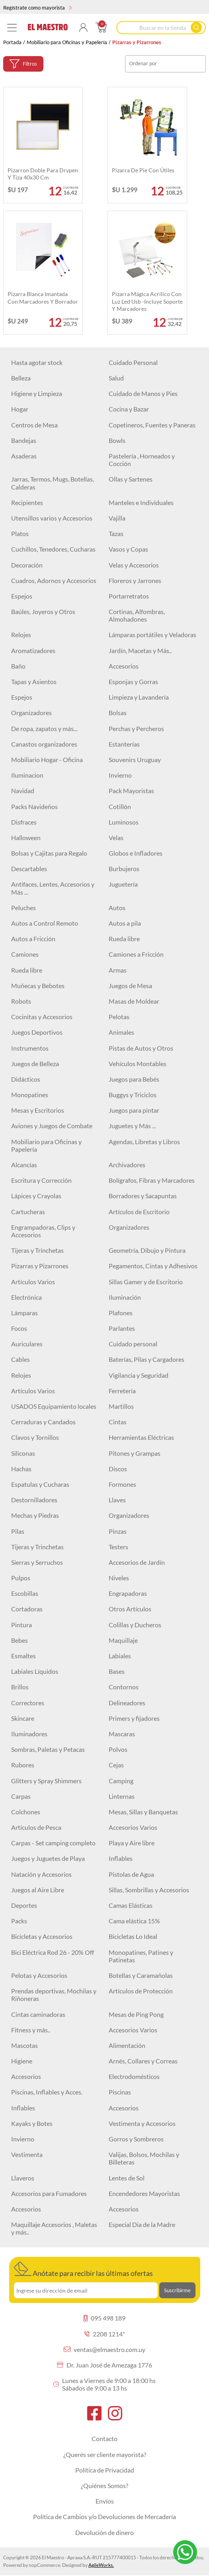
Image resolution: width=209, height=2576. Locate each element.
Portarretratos (129, 596)
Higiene (21, 2061)
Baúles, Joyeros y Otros (43, 611)
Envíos (105, 2501)
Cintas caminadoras (38, 2014)
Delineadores (127, 1702)
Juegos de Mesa (130, 985)
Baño (18, 666)
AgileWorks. (101, 2565)
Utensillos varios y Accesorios (51, 518)
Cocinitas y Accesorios (41, 1016)
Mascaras (122, 1733)
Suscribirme (177, 2290)
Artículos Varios (33, 1281)
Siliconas (23, 1453)
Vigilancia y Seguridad (138, 1375)
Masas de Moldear (134, 1001)
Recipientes (27, 502)
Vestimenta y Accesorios (142, 2123)
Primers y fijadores (134, 1718)
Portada (12, 42)
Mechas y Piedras (35, 1515)
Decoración (27, 565)
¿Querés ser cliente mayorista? (104, 2454)
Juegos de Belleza (35, 1063)
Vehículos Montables (137, 1063)
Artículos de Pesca (36, 1827)
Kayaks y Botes (32, 2123)
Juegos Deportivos (37, 1032)
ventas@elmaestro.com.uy (104, 2349)
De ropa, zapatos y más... (44, 728)
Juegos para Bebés (134, 1079)
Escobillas (24, 1593)
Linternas (122, 1796)
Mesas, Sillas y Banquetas (143, 1811)
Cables (20, 1359)
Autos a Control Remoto (44, 923)
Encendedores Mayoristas (144, 2193)
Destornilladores (34, 1499)
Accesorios (124, 666)
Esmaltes (23, 1655)
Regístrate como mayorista (37, 7)
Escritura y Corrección (41, 1180)
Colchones (25, 1811)
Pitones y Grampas (134, 1453)
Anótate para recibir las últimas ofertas (83, 2270)
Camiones (25, 954)
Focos (19, 1328)
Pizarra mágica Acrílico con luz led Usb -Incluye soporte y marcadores (147, 301)
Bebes (19, 1640)
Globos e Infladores (135, 853)
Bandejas (23, 440)
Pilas (17, 1531)
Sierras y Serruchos (37, 1562)
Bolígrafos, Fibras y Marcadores (152, 1180)
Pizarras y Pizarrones (39, 1265)
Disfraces (24, 822)
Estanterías (124, 744)
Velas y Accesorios (134, 565)
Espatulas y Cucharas (40, 1484)
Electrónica (26, 1297)
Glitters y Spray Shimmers (46, 1780)
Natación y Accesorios (41, 1874)
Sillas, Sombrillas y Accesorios (149, 1889)
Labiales (120, 1655)
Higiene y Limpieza (36, 393)
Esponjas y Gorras (133, 681)
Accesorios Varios (133, 1827)
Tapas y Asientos (34, 681)
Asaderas (24, 456)
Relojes (21, 634)
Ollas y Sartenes (130, 479)
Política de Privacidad (104, 2470)
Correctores (27, 1702)
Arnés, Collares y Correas (143, 2061)
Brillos (20, 1687)
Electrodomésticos (134, 2076)
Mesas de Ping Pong (136, 2014)
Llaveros (22, 2178)
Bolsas (118, 712)
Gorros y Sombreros (136, 2139)
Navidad (22, 790)
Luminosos (124, 822)
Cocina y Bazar (129, 409)
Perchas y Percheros (136, 728)
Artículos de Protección (141, 1991)
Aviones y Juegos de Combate (51, 1125)
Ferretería (122, 1390)
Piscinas (120, 2092)
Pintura (21, 1624)
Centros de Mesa (34, 425)
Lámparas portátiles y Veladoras (152, 634)
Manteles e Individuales (141, 502)
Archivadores (127, 1164)
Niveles (119, 1577)
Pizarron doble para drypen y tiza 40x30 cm (43, 174)
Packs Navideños (34, 806)
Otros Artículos (130, 1609)
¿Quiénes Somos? (104, 2485)
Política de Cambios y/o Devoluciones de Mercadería (104, 2516)
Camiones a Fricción (136, 954)
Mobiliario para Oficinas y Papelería (67, 42)
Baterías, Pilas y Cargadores (146, 1359)
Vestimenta (27, 2154)
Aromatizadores (33, 650)
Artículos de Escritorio (139, 1211)
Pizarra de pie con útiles (143, 170)
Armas (118, 970)
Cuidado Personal (133, 362)
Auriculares (27, 1343)
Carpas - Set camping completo (53, 1843)
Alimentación (127, 2045)
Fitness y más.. (30, 2030)
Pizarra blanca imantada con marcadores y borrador (43, 297)
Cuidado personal (133, 1343)
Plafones (121, 1312)
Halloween (26, 837)
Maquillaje (123, 1640)
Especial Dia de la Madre (142, 2224)
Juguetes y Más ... (132, 1125)
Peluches (23, 907)
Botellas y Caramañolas (141, 1975)
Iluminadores (29, 1733)
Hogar (19, 409)
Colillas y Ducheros (135, 1624)
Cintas (118, 1421)
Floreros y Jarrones (135, 580)
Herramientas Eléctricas (141, 1437)
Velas (116, 837)
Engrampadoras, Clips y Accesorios (43, 1230)
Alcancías (24, 1164)
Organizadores (31, 712)
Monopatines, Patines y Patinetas (141, 1956)
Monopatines (29, 1094)
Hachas (21, 1468)
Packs (19, 1921)
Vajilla (117, 518)
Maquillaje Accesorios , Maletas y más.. (54, 2228)
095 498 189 (104, 2318)
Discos (118, 1468)
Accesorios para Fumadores (49, 2193)
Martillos (121, 1406)
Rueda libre (124, 938)
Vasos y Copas (128, 549)
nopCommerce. (45, 2565)
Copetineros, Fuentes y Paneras (152, 425)
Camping (121, 1780)
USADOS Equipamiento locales (53, 1406)
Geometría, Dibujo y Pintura (147, 1250)
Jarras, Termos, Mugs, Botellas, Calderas (52, 482)
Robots (21, 1001)
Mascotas (24, 2045)
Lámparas (24, 1312)
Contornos (124, 1687)
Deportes (24, 1905)
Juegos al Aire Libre (37, 1889)
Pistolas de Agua (131, 1874)
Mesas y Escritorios (37, 1110)
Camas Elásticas (130, 1905)
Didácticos (25, 1079)
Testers (118, 1546)
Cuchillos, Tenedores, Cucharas (53, 549)
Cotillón (120, 806)
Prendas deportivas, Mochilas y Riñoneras (53, 1994)
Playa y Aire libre (131, 1843)
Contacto (104, 2438)
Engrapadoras (128, 1593)
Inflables (121, 1858)
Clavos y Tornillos (35, 1437)
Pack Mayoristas (131, 790)
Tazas (116, 533)
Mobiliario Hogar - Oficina (47, 759)
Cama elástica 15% (134, 1921)
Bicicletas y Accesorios (41, 1936)
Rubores (22, 1765)
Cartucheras (28, 1211)
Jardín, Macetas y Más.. (140, 650)
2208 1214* (104, 2334)
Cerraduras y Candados (43, 1421)
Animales (121, 1032)
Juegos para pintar (134, 1110)
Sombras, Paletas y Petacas (48, 1749)
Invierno (120, 775)
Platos (20, 533)
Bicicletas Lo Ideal (133, 1936)
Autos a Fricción (33, 938)
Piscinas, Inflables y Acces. (46, 2092)
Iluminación (125, 1297)
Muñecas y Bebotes (37, 985)
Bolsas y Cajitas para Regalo (49, 853)
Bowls (117, 440)
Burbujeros (124, 868)
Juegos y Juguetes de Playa (48, 1858)
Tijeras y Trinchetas (37, 1250)
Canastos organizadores (44, 744)
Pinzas (118, 1531)
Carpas (21, 1796)
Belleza (21, 378)
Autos (117, 907)
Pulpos (20, 1577)
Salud (116, 378)
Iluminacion (27, 775)
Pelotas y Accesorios (39, 1975)
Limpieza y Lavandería (139, 697)
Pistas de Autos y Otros (141, 1048)
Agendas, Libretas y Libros (144, 1141)
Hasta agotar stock (37, 362)
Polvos (118, 1749)
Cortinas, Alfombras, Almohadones (137, 615)
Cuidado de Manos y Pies (143, 393)
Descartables (29, 868)
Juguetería (123, 884)
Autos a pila (125, 923)
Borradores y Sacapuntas (143, 1195)
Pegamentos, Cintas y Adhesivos (153, 1265)
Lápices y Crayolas (36, 1195)
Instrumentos (30, 1048)
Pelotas (119, 1016)
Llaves (117, 1499)
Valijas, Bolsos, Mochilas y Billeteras (144, 2158)
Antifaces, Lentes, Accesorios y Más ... (52, 887)
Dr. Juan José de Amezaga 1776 (104, 2365)
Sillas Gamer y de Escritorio (146, 1281)
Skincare (22, 1718)
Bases (117, 1671)
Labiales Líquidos (34, 1671)
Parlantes (122, 1328)
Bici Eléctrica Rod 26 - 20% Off (52, 1952)
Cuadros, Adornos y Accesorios (53, 580)
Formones (122, 1484)
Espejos (21, 596)
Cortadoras (27, 1609)
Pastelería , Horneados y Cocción (142, 459)
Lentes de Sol (127, 2178)
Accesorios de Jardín (137, 1562)
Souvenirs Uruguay (135, 759)
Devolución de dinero (104, 2532)
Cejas (116, 1765)
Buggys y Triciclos (132, 1094)
